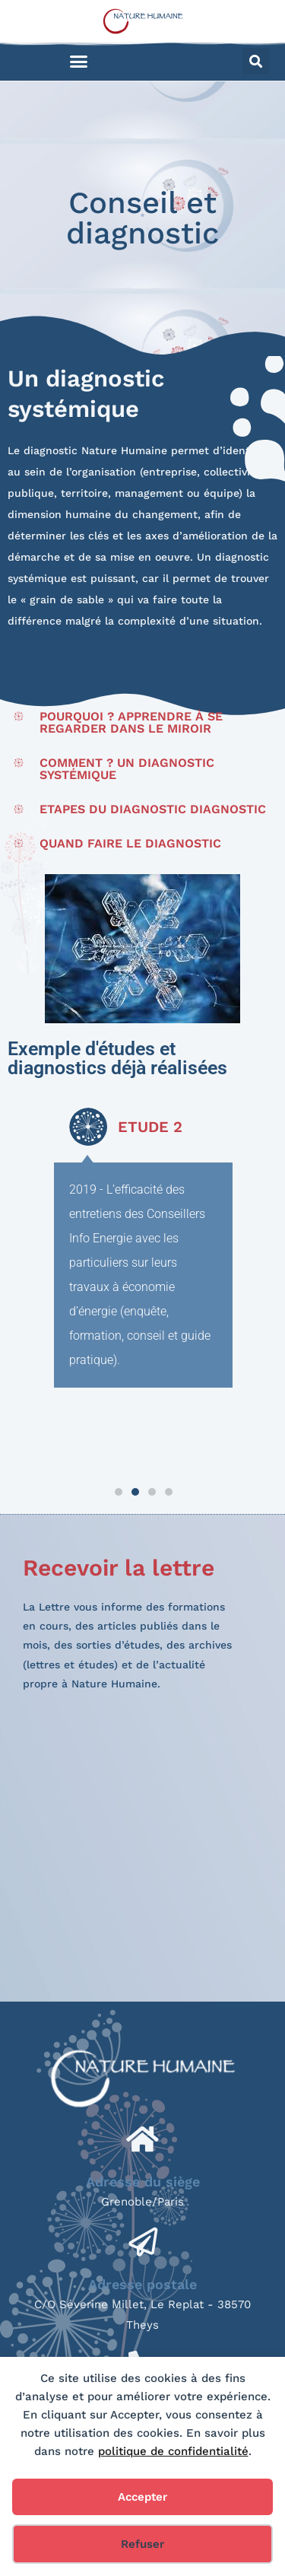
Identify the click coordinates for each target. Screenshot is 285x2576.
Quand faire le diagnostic (130, 843)
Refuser (142, 2544)
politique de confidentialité (173, 2451)
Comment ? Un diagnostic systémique (127, 768)
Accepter (142, 2497)
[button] (79, 61)
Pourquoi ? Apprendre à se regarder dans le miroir (131, 722)
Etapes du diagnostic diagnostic (153, 809)
